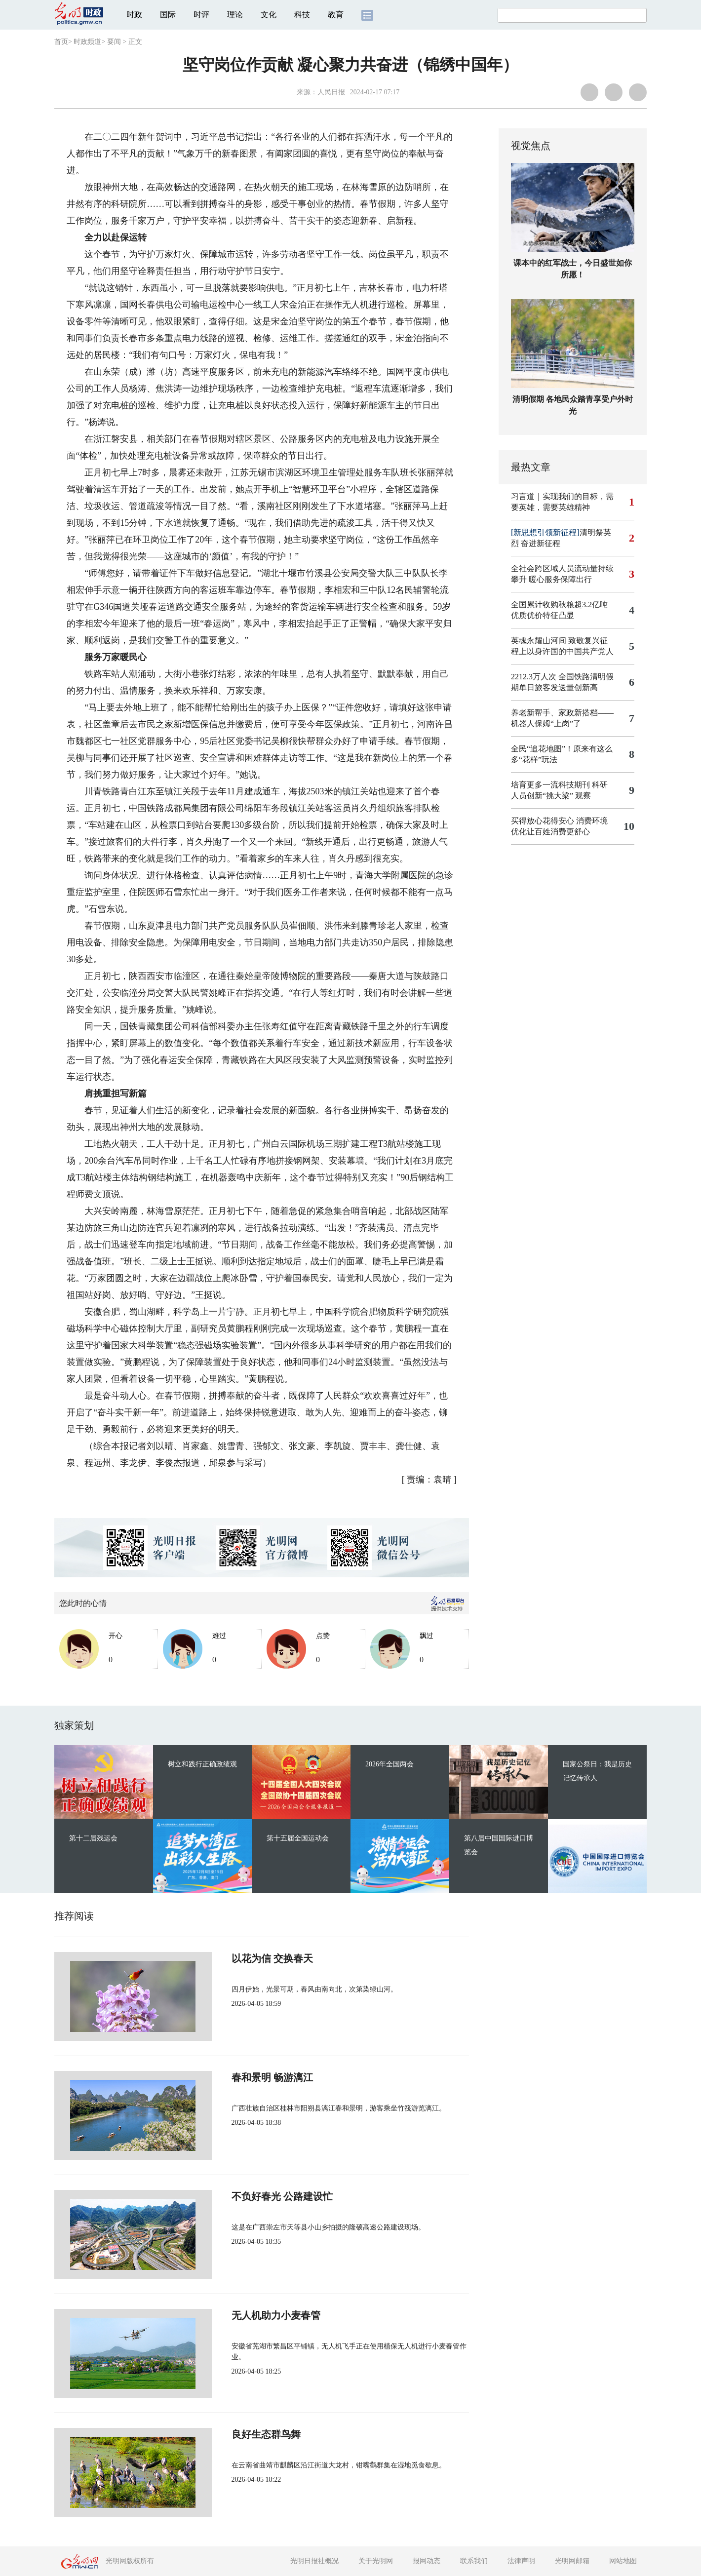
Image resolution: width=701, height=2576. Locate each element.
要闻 (114, 41)
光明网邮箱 (572, 2561)
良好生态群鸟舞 (233, 2434)
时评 (201, 14)
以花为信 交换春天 (239, 1958)
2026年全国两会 (389, 1764)
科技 (302, 14)
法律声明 (521, 2561)
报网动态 (426, 2561)
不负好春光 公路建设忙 (249, 2196)
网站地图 (623, 2561)
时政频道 (87, 41)
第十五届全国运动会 (298, 1838)
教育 (336, 14)
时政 (134, 14)
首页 (61, 41)
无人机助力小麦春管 (242, 2315)
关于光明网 (375, 2561)
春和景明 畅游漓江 (239, 2077)
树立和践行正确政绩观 (202, 1764)
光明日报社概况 (314, 2561)
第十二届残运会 (93, 1838)
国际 (168, 14)
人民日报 (331, 92)
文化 (268, 14)
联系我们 (474, 2561)
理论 (235, 14)
